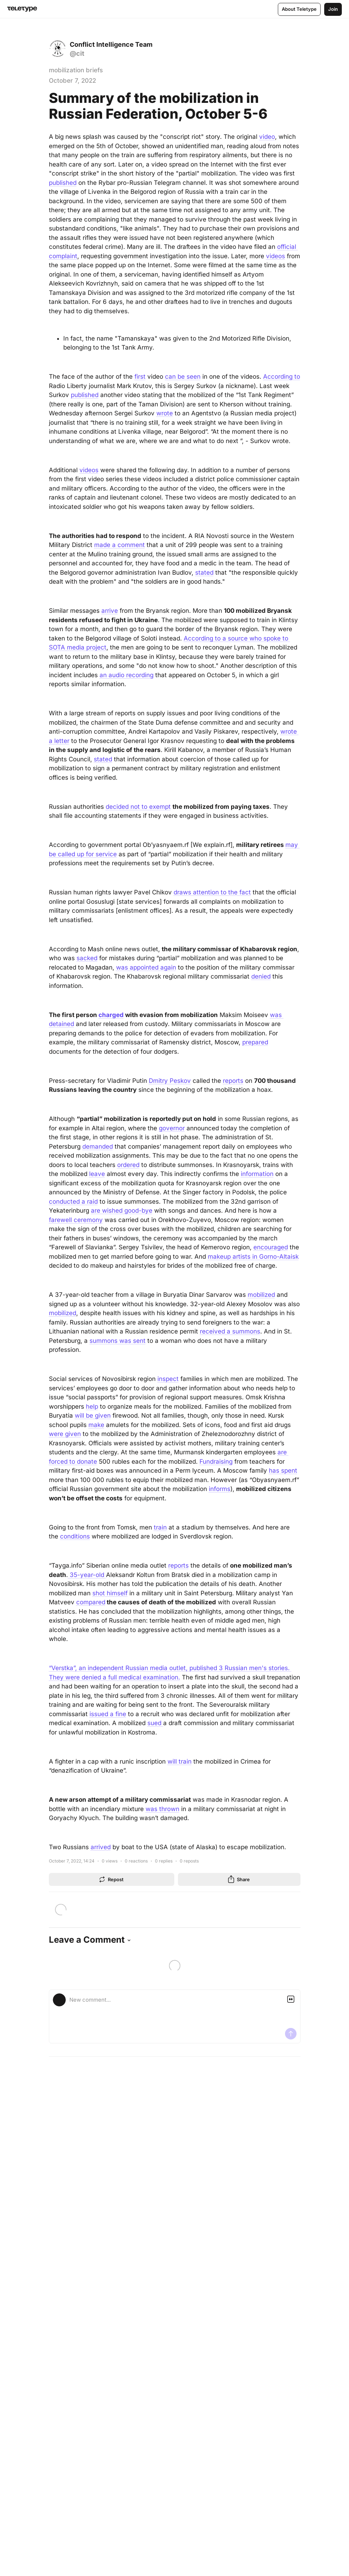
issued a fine (107, 1714)
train (160, 1527)
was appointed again (146, 967)
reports (233, 1080)
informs (219, 1488)
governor (172, 1128)
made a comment (119, 544)
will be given (93, 1415)
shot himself (110, 1593)
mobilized (261, 1294)
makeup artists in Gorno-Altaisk (253, 1256)
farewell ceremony (76, 1219)
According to (281, 376)
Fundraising (216, 1461)
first (140, 376)
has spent (283, 1470)
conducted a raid (73, 1201)
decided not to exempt (138, 806)
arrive (109, 610)
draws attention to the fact (212, 892)
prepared (255, 1042)
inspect (168, 1378)
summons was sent (117, 1340)
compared (90, 1602)
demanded (97, 1146)
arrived (101, 1847)
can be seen (183, 376)
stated (204, 572)
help (92, 1406)
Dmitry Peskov (170, 1080)
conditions (75, 1536)
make (96, 1424)
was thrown (162, 1809)
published (63, 182)
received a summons (230, 1331)
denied (261, 976)
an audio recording (126, 675)
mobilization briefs (76, 70)
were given (65, 1433)
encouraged (270, 1247)
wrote (164, 413)
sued (155, 1723)
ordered (128, 1164)
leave (97, 1173)
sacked (87, 958)
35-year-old (87, 1574)
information (257, 1173)
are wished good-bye (121, 1210)
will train (179, 1761)
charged (111, 1014)
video (267, 136)
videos (275, 256)
